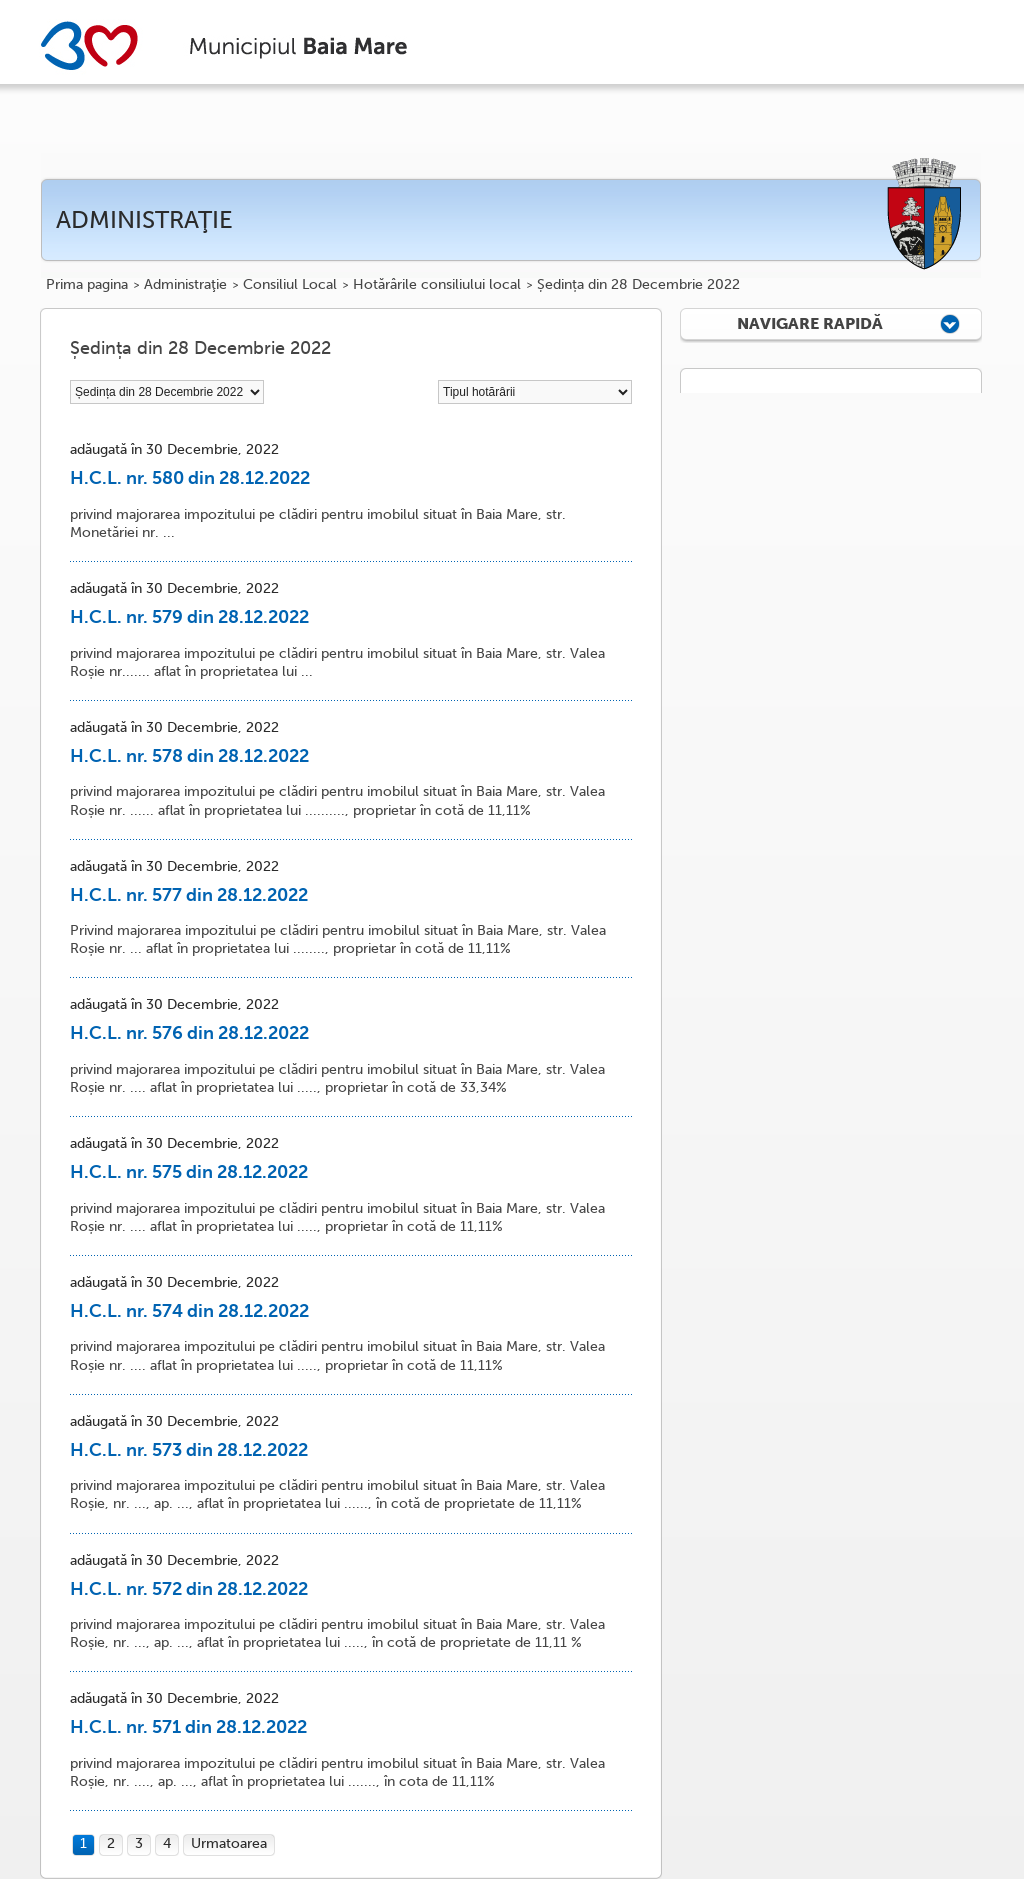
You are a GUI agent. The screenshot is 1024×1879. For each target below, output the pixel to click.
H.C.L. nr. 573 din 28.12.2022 (189, 1450)
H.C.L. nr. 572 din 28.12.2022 (189, 1589)
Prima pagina (87, 285)
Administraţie (185, 285)
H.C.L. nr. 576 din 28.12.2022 (189, 1033)
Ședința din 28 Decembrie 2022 (638, 285)
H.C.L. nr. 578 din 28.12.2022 (189, 756)
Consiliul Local (290, 285)
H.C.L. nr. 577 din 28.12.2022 (189, 895)
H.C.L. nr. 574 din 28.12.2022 (189, 1311)
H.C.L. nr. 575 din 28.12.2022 (189, 1172)
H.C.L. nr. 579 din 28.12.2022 (189, 617)
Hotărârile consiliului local (437, 285)
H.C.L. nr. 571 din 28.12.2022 (188, 1727)
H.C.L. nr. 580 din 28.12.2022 (190, 478)
